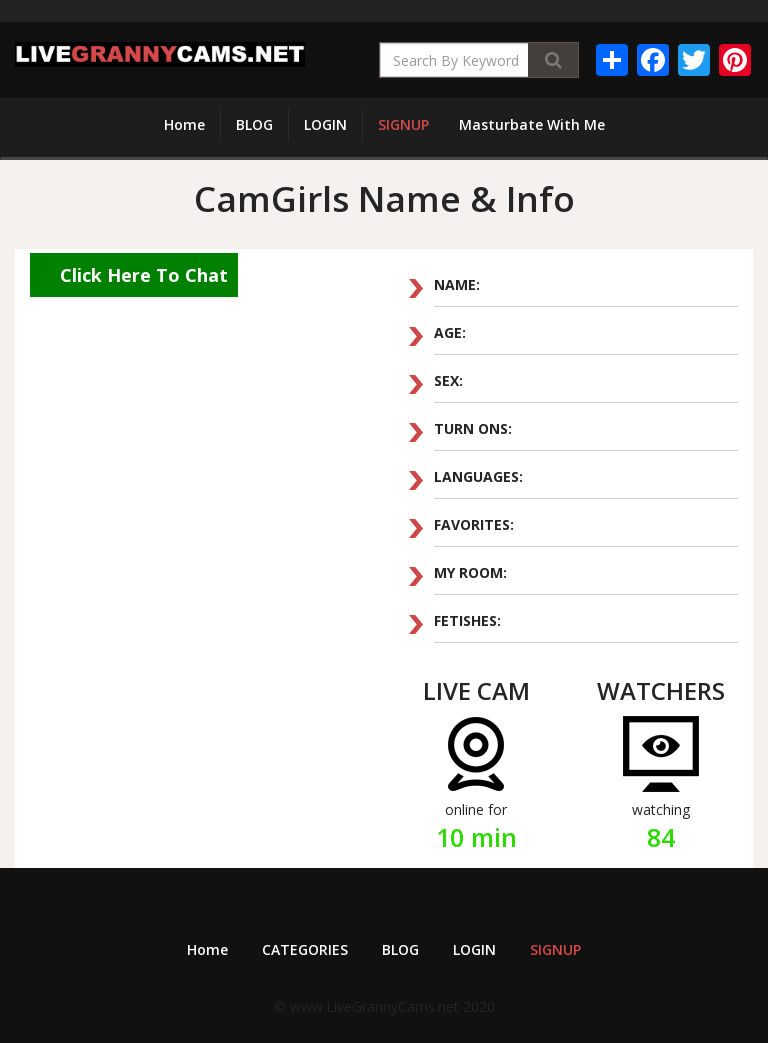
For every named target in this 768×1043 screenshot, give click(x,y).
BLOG (254, 124)
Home (184, 124)
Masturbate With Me (532, 124)
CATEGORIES (305, 949)
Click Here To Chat (144, 275)
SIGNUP (403, 124)
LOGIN (325, 124)
